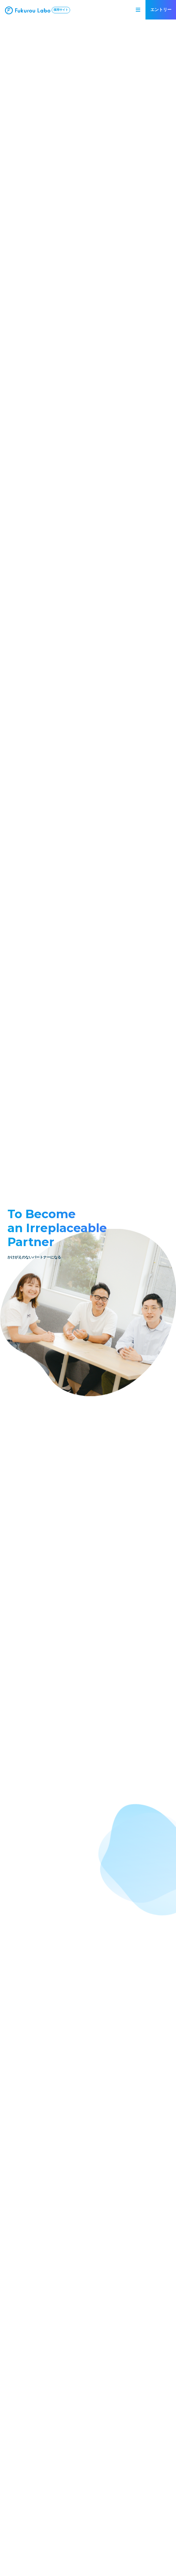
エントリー (160, 9)
